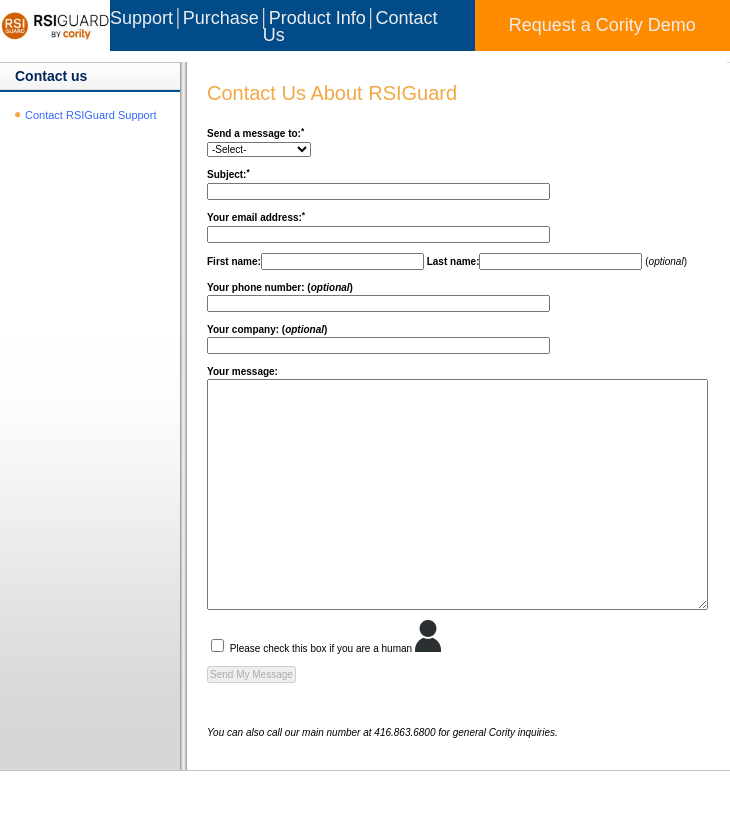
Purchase (221, 18)
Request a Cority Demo (602, 25)
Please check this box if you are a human (294, 693)
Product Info (317, 18)
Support (141, 18)
